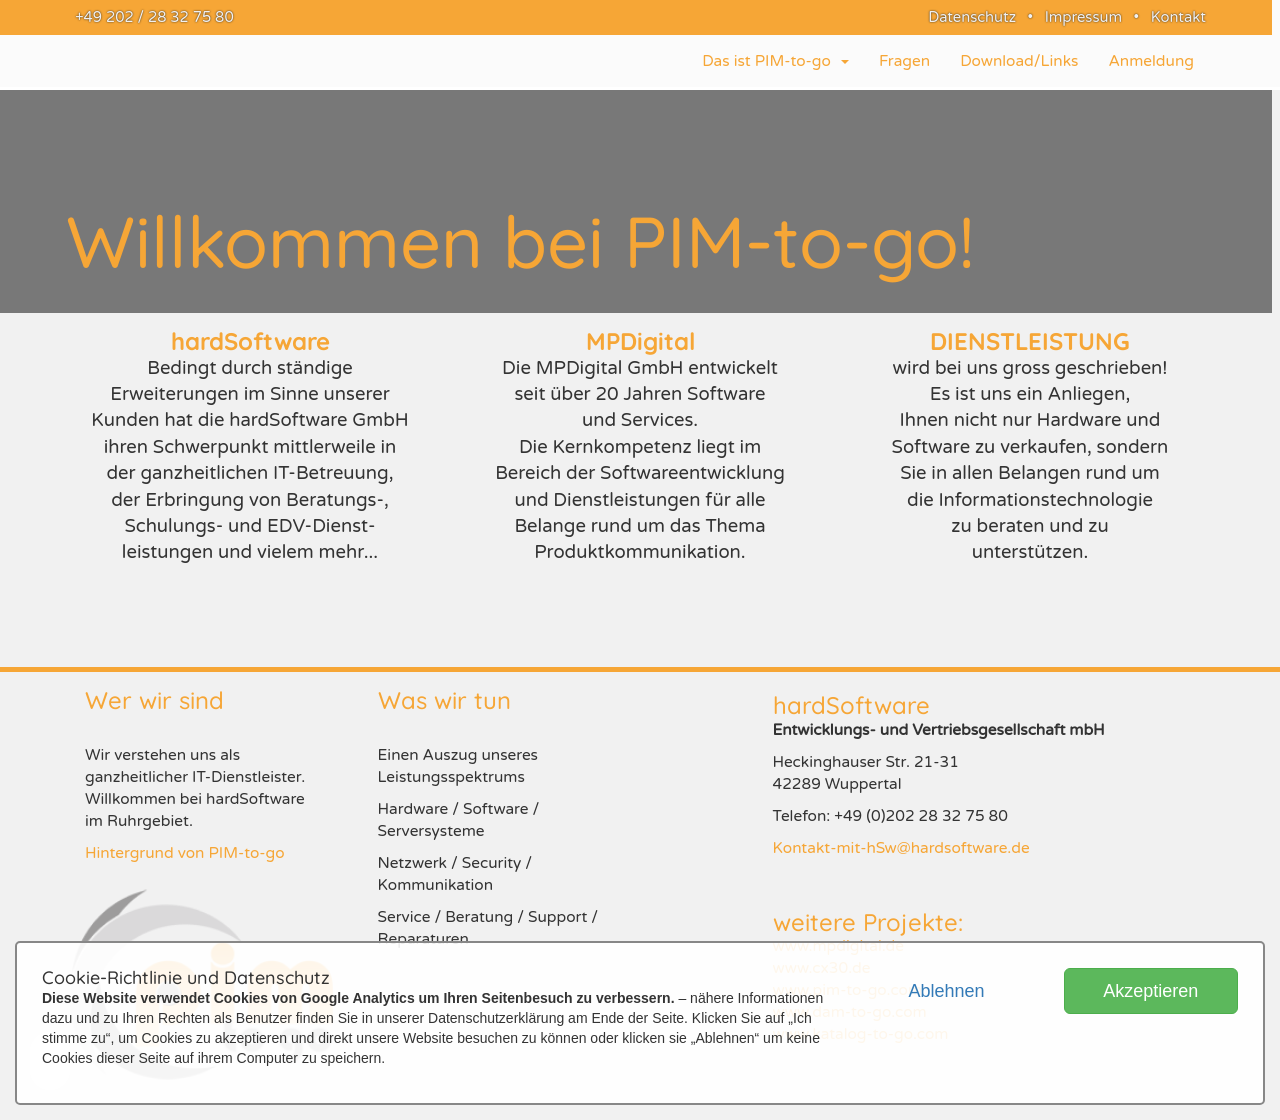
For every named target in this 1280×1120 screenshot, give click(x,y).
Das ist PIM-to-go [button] (775, 61)
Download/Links (1019, 61)
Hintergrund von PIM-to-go (185, 853)
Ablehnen (946, 991)
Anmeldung (1151, 61)
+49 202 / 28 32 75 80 (150, 17)
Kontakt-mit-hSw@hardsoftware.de (901, 848)
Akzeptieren (1150, 991)
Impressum (1083, 17)
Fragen (904, 61)
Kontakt (1178, 17)
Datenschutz (972, 17)
